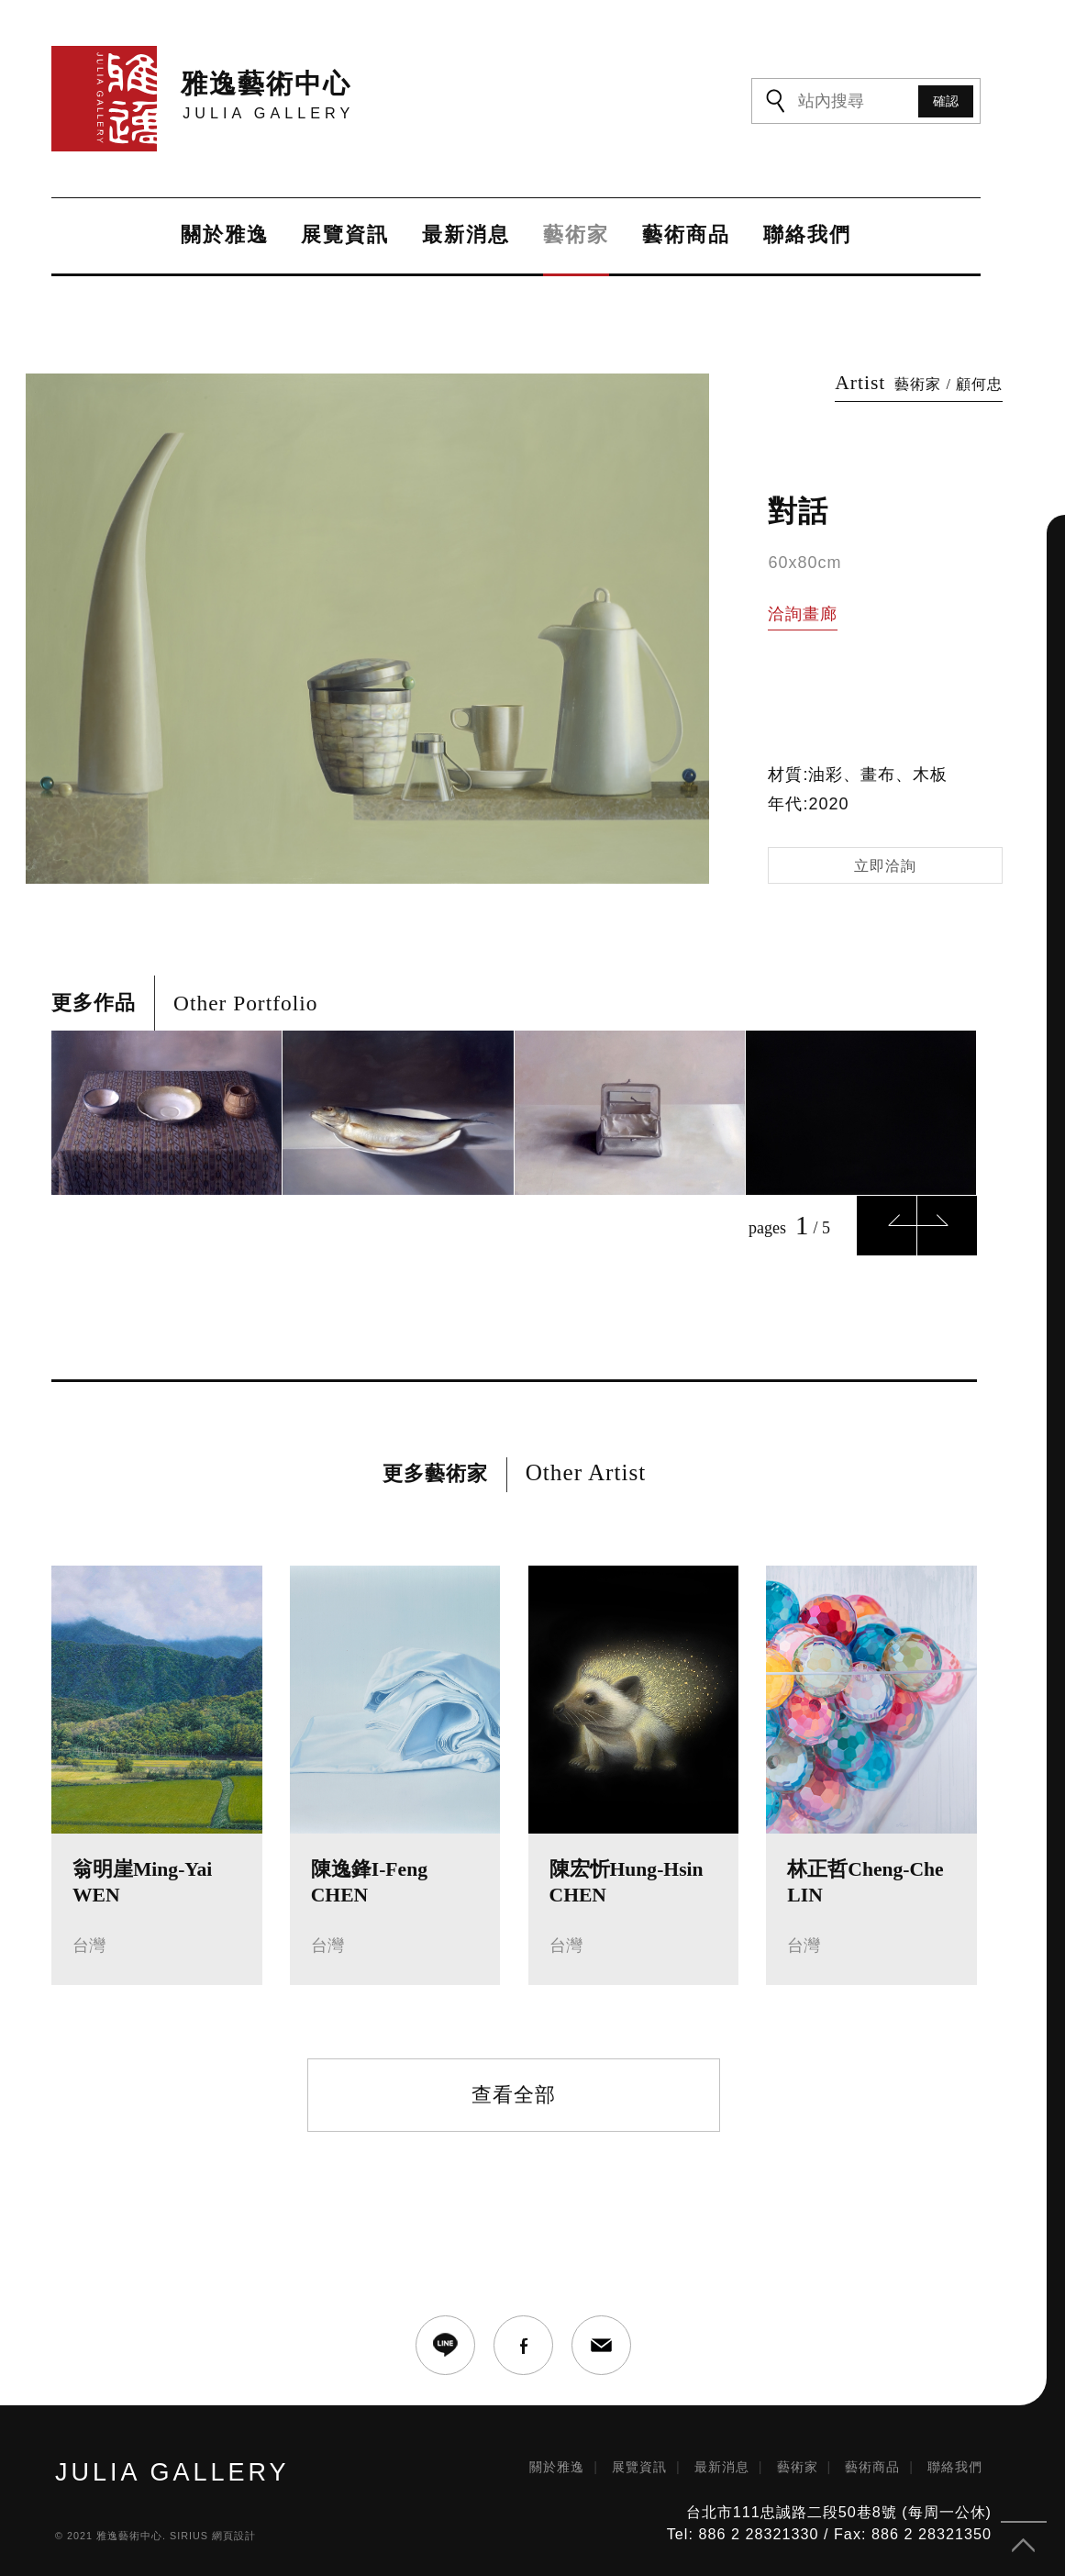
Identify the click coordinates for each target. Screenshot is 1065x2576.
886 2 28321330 (758, 2528)
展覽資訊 (343, 236)
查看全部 (513, 2088)
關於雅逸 (222, 236)
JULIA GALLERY (172, 2466)
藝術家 (575, 236)
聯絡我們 (806, 236)
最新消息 (464, 236)
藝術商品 (685, 236)
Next (947, 1219)
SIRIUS (189, 2529)
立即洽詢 (885, 859)
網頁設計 (234, 2529)
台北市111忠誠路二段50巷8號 (791, 2506)
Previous (886, 1219)
